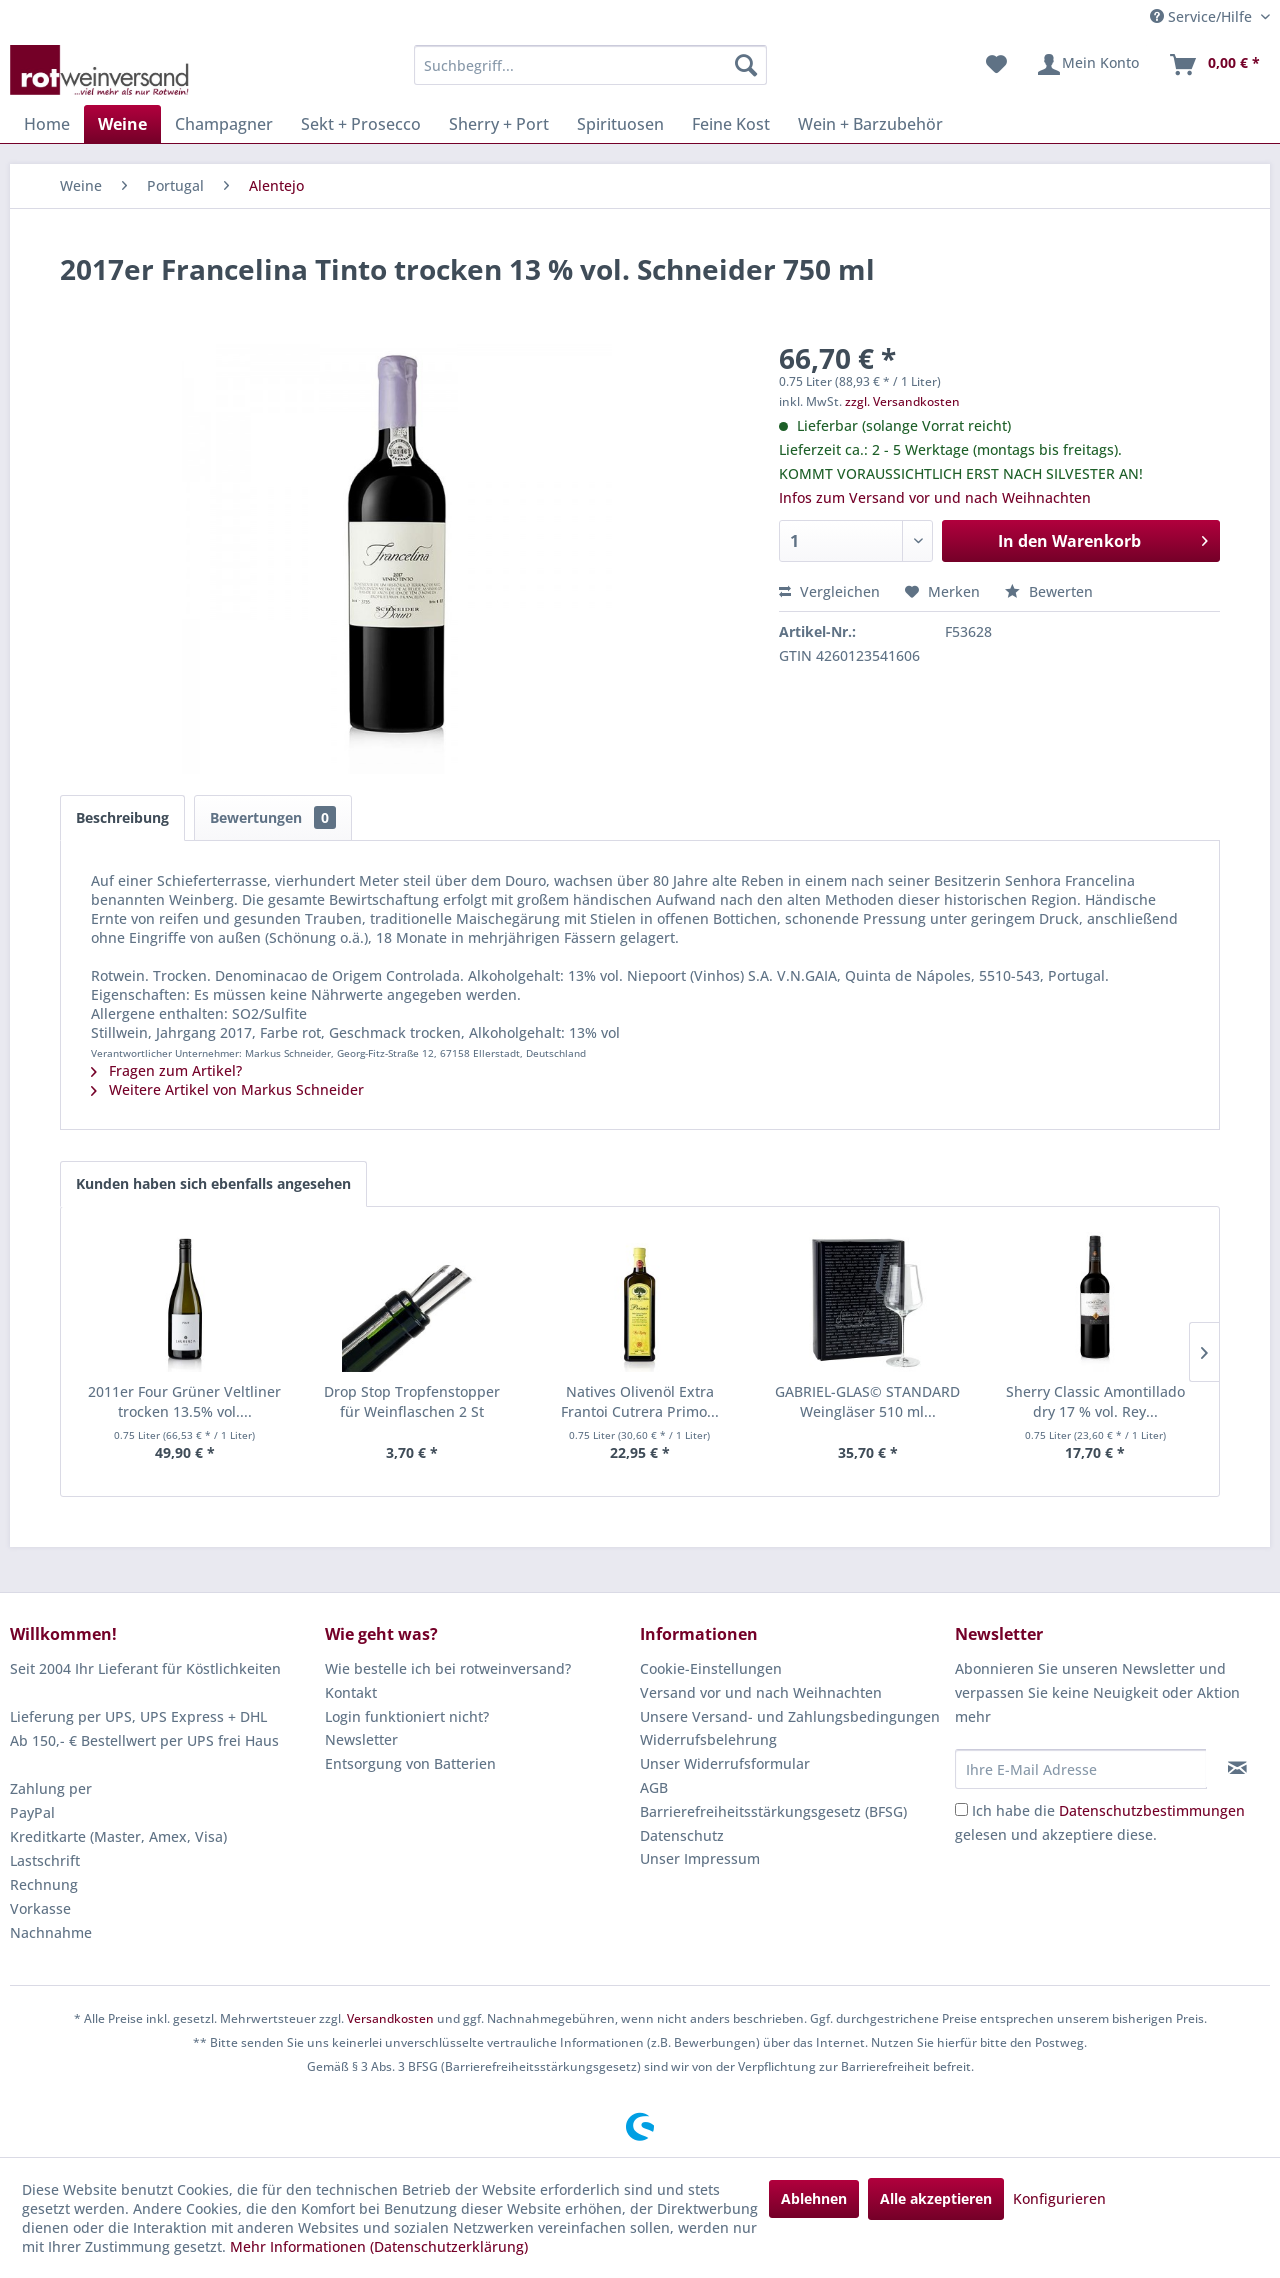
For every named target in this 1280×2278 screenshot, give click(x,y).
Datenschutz (682, 1835)
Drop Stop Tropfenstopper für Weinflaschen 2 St (412, 1401)
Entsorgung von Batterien (410, 1763)
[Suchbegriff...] (590, 65)
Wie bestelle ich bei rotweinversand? (448, 1668)
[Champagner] (224, 124)
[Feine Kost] (731, 124)
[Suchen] (746, 65)
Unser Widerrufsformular (725, 1763)
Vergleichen (829, 591)
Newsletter (361, 1739)
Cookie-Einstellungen (711, 1668)
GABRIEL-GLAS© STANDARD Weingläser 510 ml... (867, 1401)
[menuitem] (590, 65)
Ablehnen (814, 2198)
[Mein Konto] (1087, 65)
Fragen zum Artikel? (166, 1070)
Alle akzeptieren (936, 2198)
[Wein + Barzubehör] (870, 124)
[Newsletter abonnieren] (1237, 1768)
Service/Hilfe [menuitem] (1203, 16)
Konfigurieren (1059, 2198)
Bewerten (1049, 591)
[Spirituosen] (620, 124)
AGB (654, 1787)
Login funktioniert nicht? (407, 1716)
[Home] (47, 124)
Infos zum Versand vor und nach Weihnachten (935, 497)
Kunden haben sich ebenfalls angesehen (213, 1183)
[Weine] (122, 124)
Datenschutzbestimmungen (1152, 1810)
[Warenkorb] (1214, 65)
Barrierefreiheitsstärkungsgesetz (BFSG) (773, 1811)
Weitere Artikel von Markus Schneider (227, 1089)
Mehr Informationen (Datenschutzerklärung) (379, 2246)
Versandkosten (390, 2018)
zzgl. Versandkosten (902, 401)
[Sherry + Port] (499, 124)
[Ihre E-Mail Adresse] (1081, 1769)
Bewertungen (273, 817)
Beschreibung (122, 817)
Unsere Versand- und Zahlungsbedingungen (790, 1716)
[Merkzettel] (996, 65)
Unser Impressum (700, 1858)
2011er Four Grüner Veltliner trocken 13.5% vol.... (184, 1401)
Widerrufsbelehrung (708, 1739)
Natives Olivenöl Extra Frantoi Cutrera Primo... (640, 1401)
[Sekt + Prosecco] (361, 124)
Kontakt (351, 1692)
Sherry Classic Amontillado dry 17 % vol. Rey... (1095, 1401)
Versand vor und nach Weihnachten (761, 1692)
